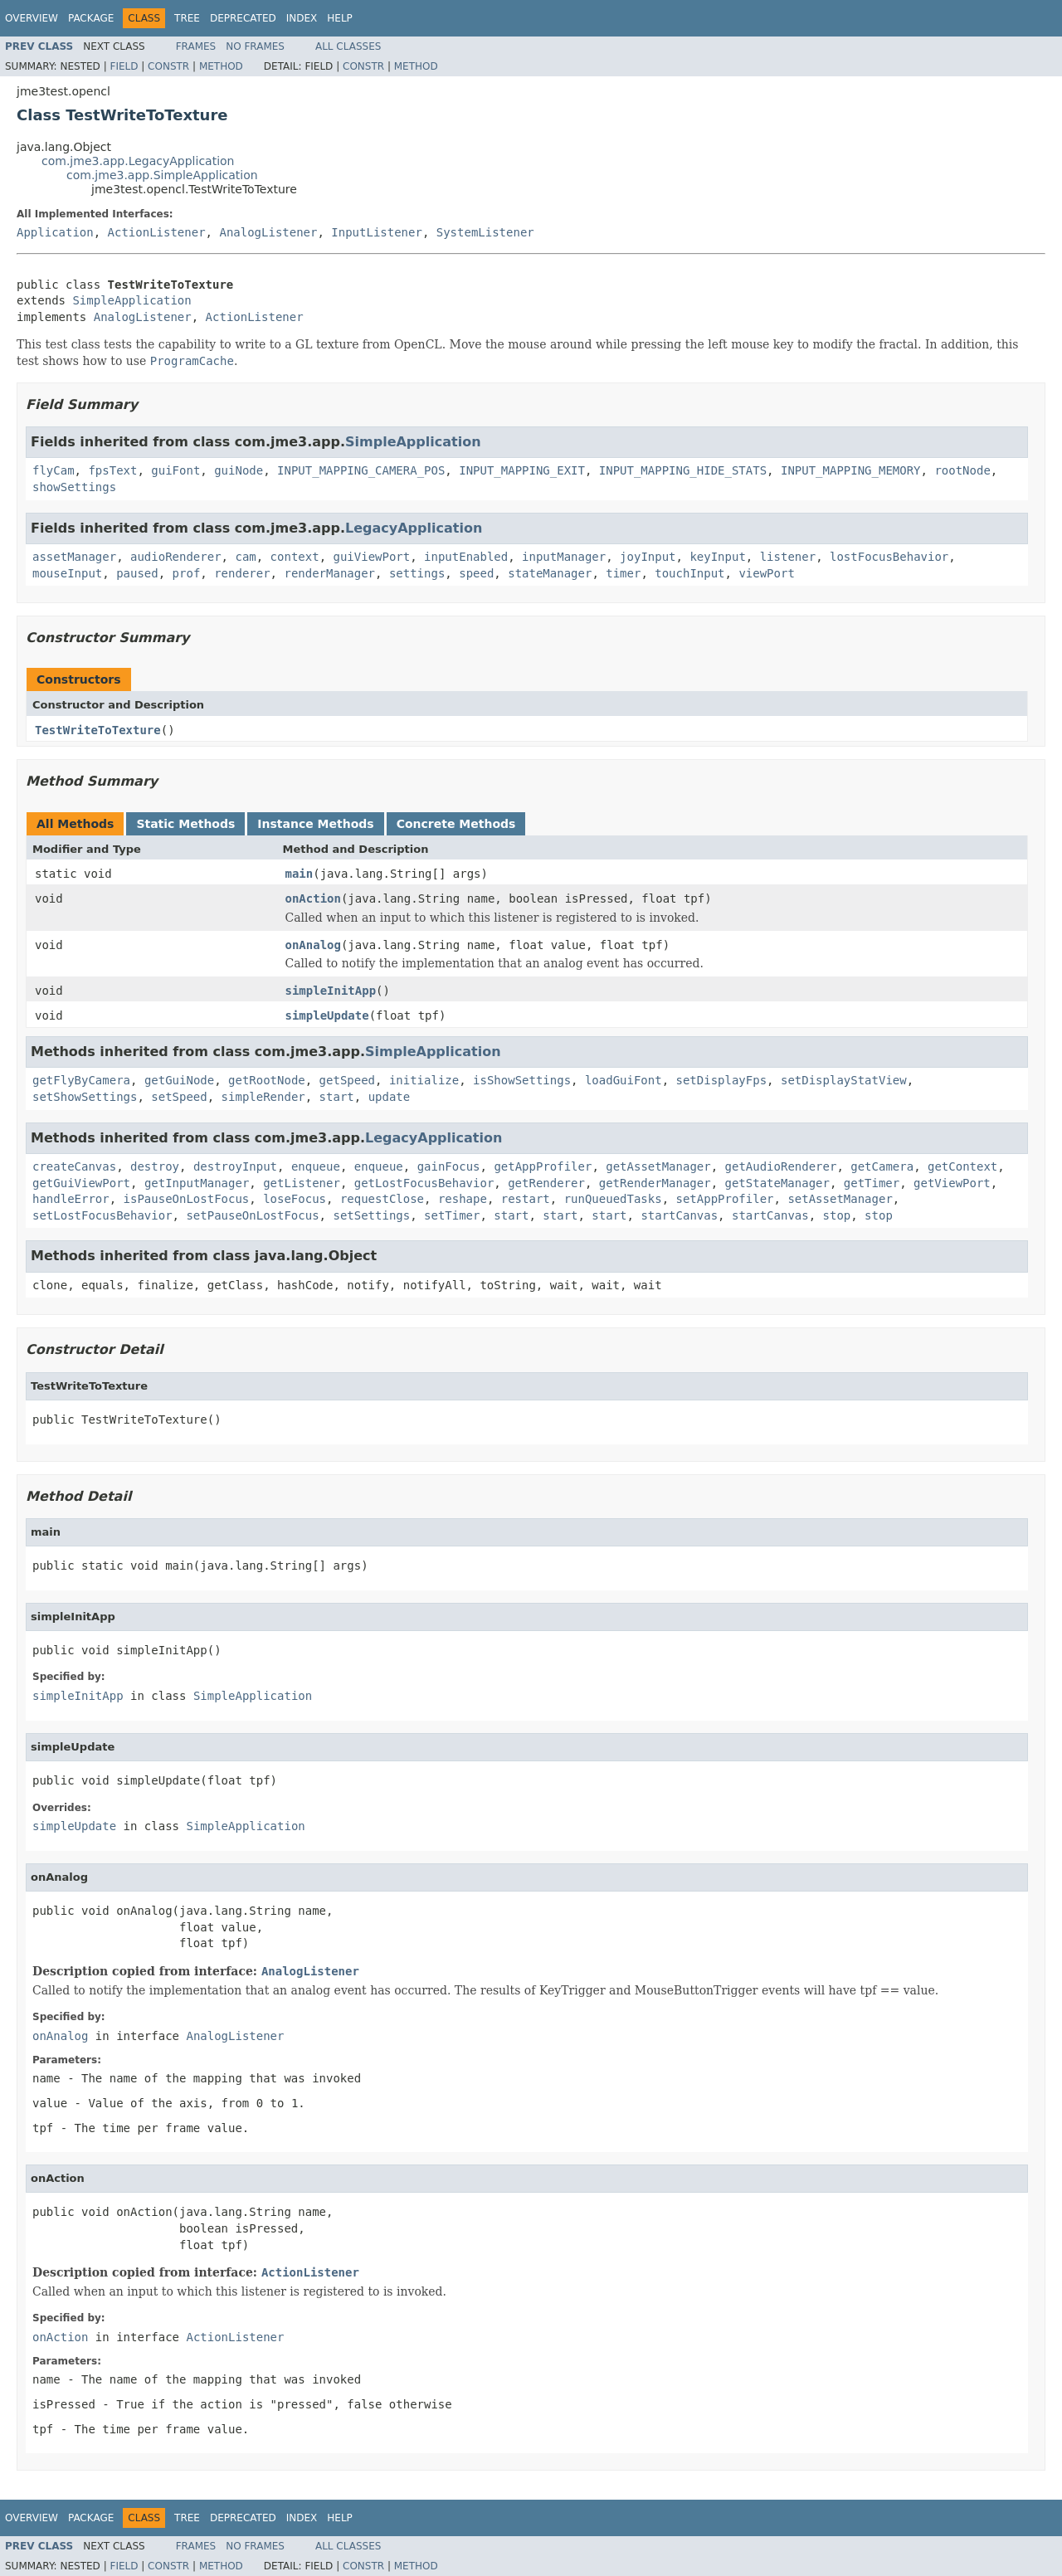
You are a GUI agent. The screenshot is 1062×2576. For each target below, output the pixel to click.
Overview (31, 18)
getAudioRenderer (781, 1166)
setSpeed (179, 1096)
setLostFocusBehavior (102, 1215)
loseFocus (294, 1198)
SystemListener (485, 232)
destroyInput (235, 1166)
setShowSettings (84, 1096)
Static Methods (185, 823)
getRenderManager (655, 1183)
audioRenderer (176, 556)
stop (837, 1215)
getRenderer (546, 1183)
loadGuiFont (623, 1080)
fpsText (112, 470)
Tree (187, 18)
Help (340, 18)
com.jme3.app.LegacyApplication (138, 161)
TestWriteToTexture (98, 730)
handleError (71, 1198)
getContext (962, 1166)
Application (55, 232)
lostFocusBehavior (889, 556)
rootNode (962, 470)
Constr (168, 66)
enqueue (315, 1166)
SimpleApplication (131, 300)
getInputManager (196, 1183)
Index (302, 18)
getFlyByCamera (81, 1080)
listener (788, 556)
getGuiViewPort (81, 1183)
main (299, 873)
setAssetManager (839, 1198)
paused (137, 573)
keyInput (717, 556)
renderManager (329, 573)
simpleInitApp (331, 990)
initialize (424, 1080)
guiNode (238, 470)
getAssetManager (658, 1166)
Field (124, 66)
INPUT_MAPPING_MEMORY (851, 470)
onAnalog (313, 945)
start (336, 1096)
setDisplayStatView (844, 1080)
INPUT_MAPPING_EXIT (522, 470)
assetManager (74, 556)
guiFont (175, 470)
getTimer (871, 1183)
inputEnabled (466, 556)
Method (221, 66)
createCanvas (74, 1166)
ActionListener (157, 232)
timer (623, 573)
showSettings (74, 487)
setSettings (371, 1215)
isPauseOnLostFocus (187, 1198)
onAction (313, 898)
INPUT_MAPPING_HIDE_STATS (683, 470)
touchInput (689, 573)
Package (91, 18)
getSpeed (347, 1080)
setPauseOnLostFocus (252, 1215)
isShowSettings (522, 1080)
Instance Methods (315, 823)
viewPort (766, 573)
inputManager (564, 556)
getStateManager (776, 1183)
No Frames (255, 46)
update (389, 1096)
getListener (301, 1183)
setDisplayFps (721, 1080)
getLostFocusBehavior (424, 1183)
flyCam (53, 470)
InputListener (376, 232)
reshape (462, 1198)
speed (476, 573)
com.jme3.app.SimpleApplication (162, 175)
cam (245, 556)
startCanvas (679, 1215)
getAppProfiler (543, 1166)
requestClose (382, 1198)
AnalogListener (268, 232)
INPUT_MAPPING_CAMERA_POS (361, 470)
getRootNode (266, 1080)
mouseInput (67, 573)
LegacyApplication (413, 528)
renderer (242, 573)
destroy (154, 1166)
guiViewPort (371, 556)
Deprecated (243, 18)
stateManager (550, 573)
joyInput (647, 556)
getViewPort (952, 1183)
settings (417, 573)
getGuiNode (179, 1080)
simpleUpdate (327, 1015)
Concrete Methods (456, 823)
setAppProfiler (725, 1198)
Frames (196, 46)
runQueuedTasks (613, 1198)
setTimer (452, 1215)
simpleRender (263, 1096)
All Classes (348, 46)
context (294, 556)
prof (187, 573)
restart (525, 1198)
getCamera (881, 1166)
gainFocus (448, 1166)
